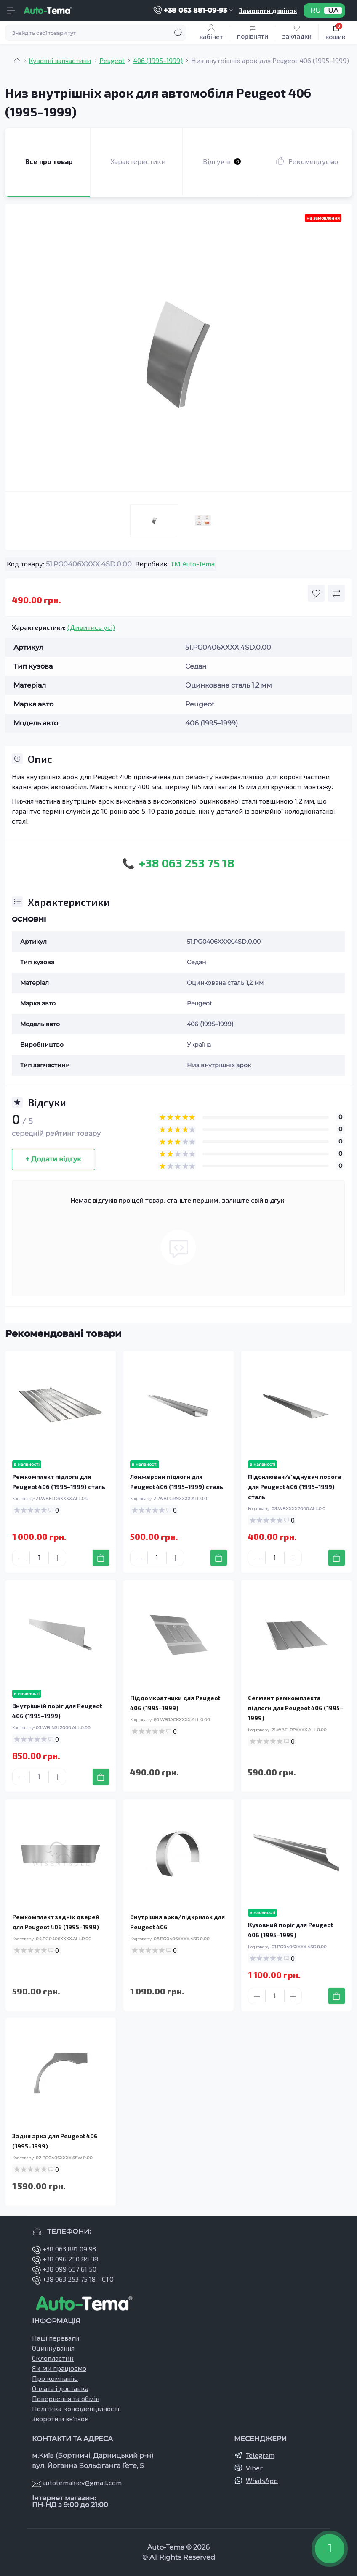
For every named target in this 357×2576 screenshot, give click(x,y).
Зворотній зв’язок (60, 2419)
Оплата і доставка (60, 2388)
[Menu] (11, 10)
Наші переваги (55, 2338)
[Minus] (21, 1558)
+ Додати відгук (53, 1159)
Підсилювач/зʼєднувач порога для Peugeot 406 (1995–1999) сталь (294, 1486)
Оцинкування (53, 2348)
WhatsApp (262, 2480)
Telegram (260, 2455)
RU (315, 10)
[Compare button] (336, 593)
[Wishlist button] (316, 593)
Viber (254, 2468)
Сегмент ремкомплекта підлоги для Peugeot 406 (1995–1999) (295, 1708)
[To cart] (101, 1558)
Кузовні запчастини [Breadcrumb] (60, 60)
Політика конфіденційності (75, 2408)
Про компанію (55, 2378)
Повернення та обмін (65, 2398)
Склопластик (53, 2358)
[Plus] (57, 1558)
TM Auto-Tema (193, 564)
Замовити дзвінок (268, 10)
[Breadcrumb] (16, 60)
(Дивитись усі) (91, 627)
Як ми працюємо (59, 2368)
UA (333, 10)
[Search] (178, 33)
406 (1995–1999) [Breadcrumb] (158, 60)
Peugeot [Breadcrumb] (112, 60)
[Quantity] (39, 1558)
